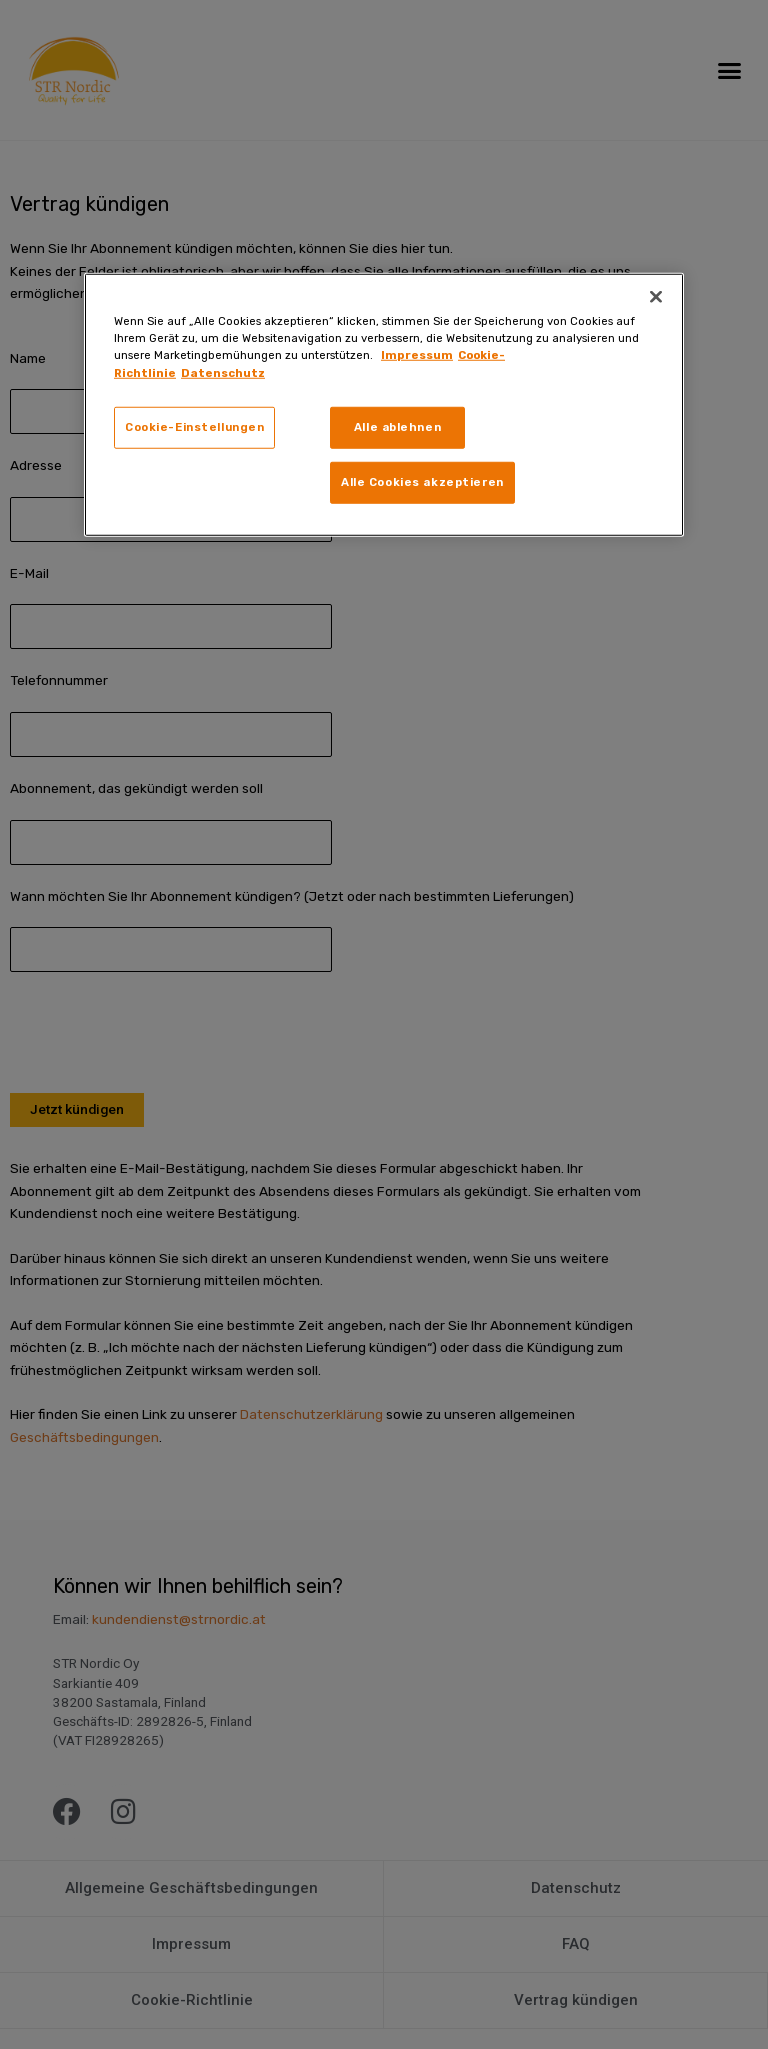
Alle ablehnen (397, 426)
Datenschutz (223, 372)
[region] (384, 404)
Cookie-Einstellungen (194, 426)
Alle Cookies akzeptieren (422, 482)
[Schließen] (656, 297)
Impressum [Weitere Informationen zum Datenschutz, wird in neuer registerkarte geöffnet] (417, 355)
